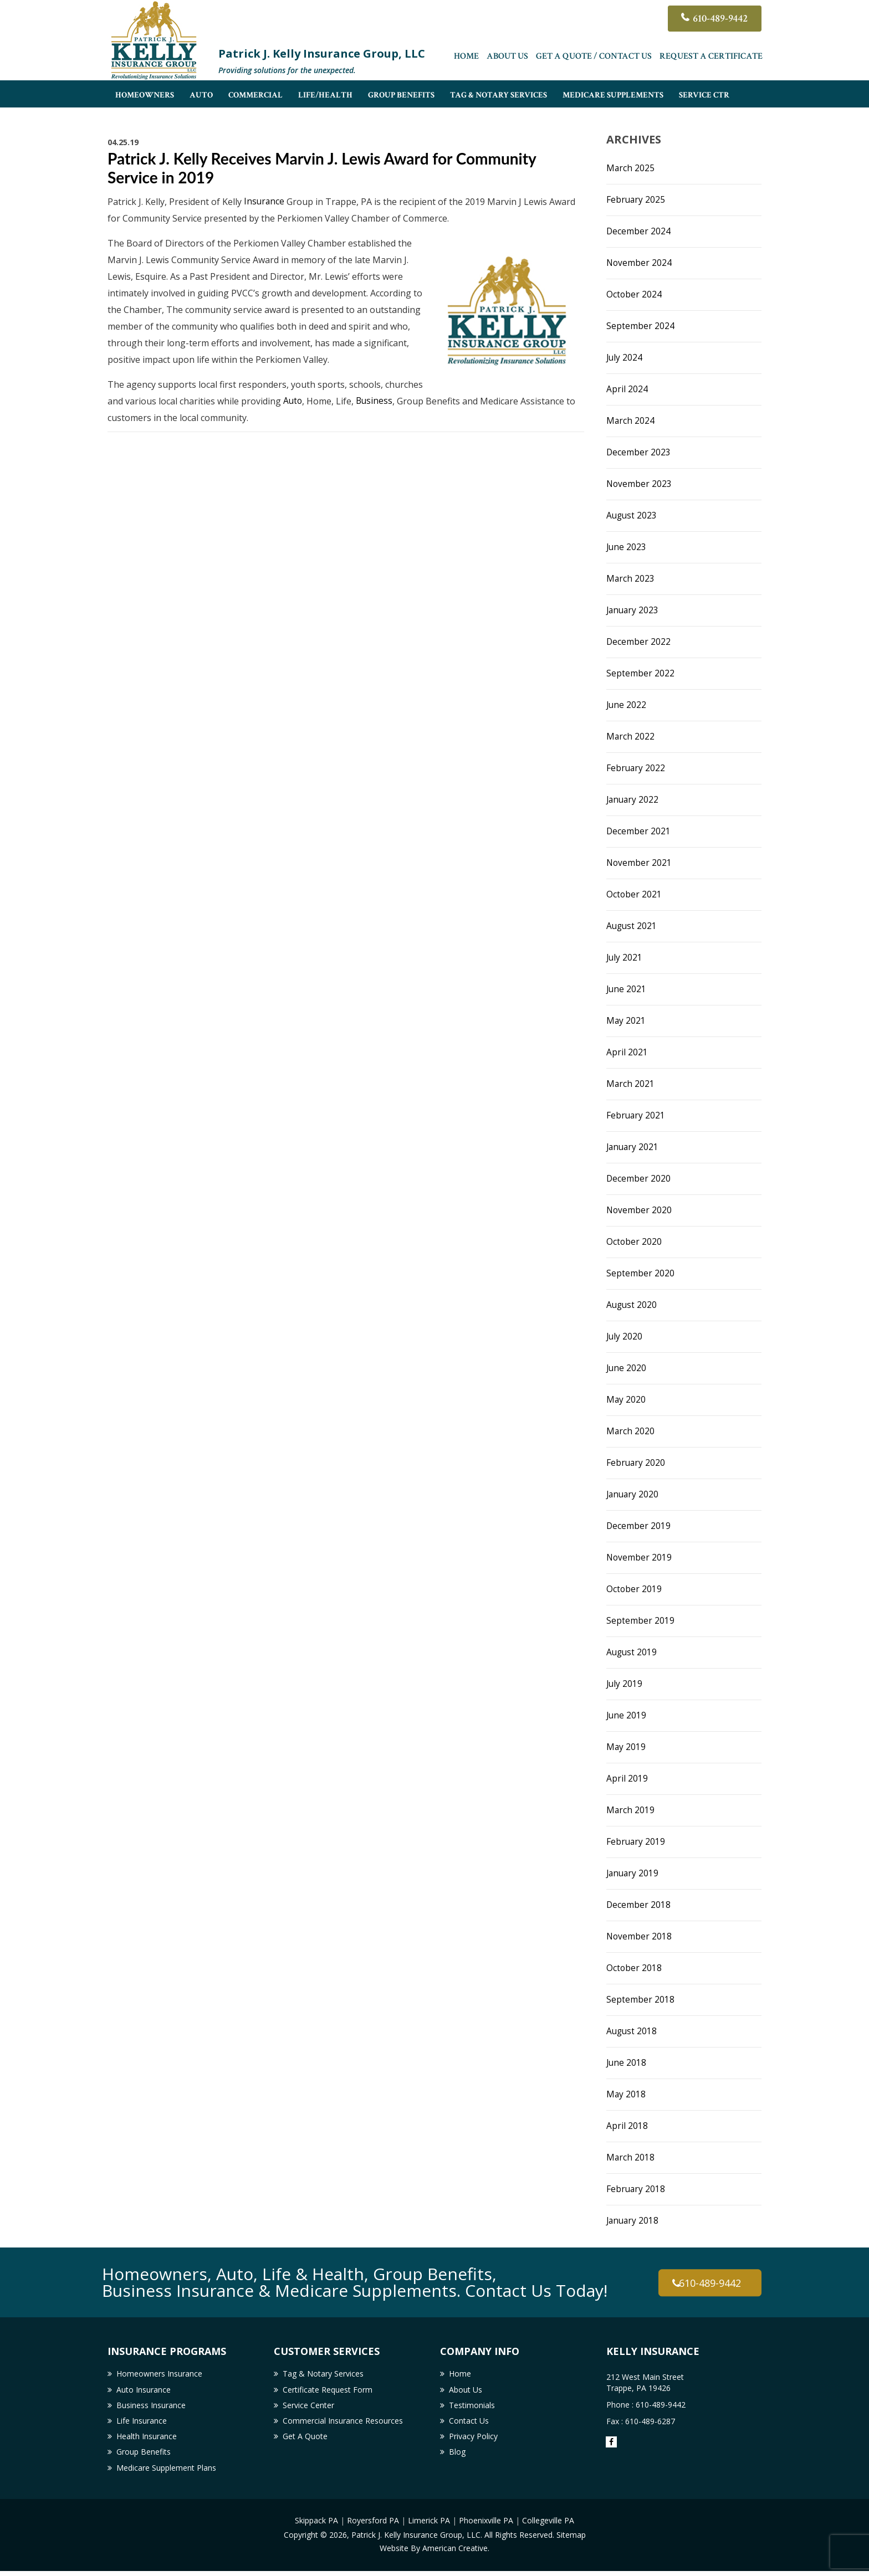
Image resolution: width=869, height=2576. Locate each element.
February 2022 (636, 768)
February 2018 (636, 2189)
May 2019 (626, 1747)
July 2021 (624, 957)
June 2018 (626, 2062)
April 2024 (627, 389)
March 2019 (630, 1810)
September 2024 (640, 326)
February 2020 (636, 1462)
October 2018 (634, 1968)
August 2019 (632, 1652)
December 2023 (638, 452)
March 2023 (630, 578)
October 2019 (634, 1589)
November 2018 (639, 1936)
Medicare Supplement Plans (166, 2472)
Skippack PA (316, 2526)
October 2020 (634, 1241)
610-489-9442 (718, 19)
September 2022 (640, 673)
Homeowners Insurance (159, 2374)
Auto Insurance (143, 2390)
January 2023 (633, 610)
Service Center (308, 2407)
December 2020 (638, 1178)
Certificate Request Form (327, 2390)
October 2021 (634, 894)
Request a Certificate (711, 58)
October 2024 (634, 294)
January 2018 (633, 2220)
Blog (457, 2456)
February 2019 (636, 1841)
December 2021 (638, 831)
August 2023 (632, 515)
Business (376, 401)
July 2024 (624, 357)
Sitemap (571, 2539)
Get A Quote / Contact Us (594, 58)
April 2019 (627, 1778)
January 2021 (633, 1147)
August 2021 (632, 926)
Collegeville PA (548, 2526)
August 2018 (632, 2031)
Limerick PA (429, 2526)
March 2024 (630, 420)
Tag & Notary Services (323, 2374)
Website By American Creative (434, 2553)
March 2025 (630, 168)
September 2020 (640, 1273)
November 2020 (639, 1210)
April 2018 (627, 2126)
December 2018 (638, 1904)
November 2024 (639, 262)
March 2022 (630, 736)
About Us (507, 58)
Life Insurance (141, 2423)
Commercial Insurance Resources (343, 2423)
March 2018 (630, 2157)
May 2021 (626, 1020)
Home (466, 58)
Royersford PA (373, 2526)
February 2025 (636, 199)
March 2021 (630, 1083)
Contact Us (469, 2423)
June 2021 (626, 989)
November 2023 (639, 484)
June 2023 (626, 547)
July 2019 (624, 1683)
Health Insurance (146, 2440)
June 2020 (626, 1368)
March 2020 (630, 1431)
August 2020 (632, 1305)
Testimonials (472, 2407)
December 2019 (638, 1526)
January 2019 (633, 1873)
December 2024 (638, 231)
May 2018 (626, 2094)
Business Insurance (151, 2407)
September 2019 (640, 1620)
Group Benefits (143, 2456)
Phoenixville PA (486, 2526)
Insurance (264, 202)
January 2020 (633, 1494)
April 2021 (627, 1052)
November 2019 (639, 1557)
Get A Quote (305, 2440)
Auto (293, 401)
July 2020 (624, 1336)
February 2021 (636, 1115)
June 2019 (626, 1715)
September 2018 (640, 1999)
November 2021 (639, 862)
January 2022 (633, 799)
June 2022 (626, 705)
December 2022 (638, 641)
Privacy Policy (473, 2440)
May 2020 (626, 1399)
